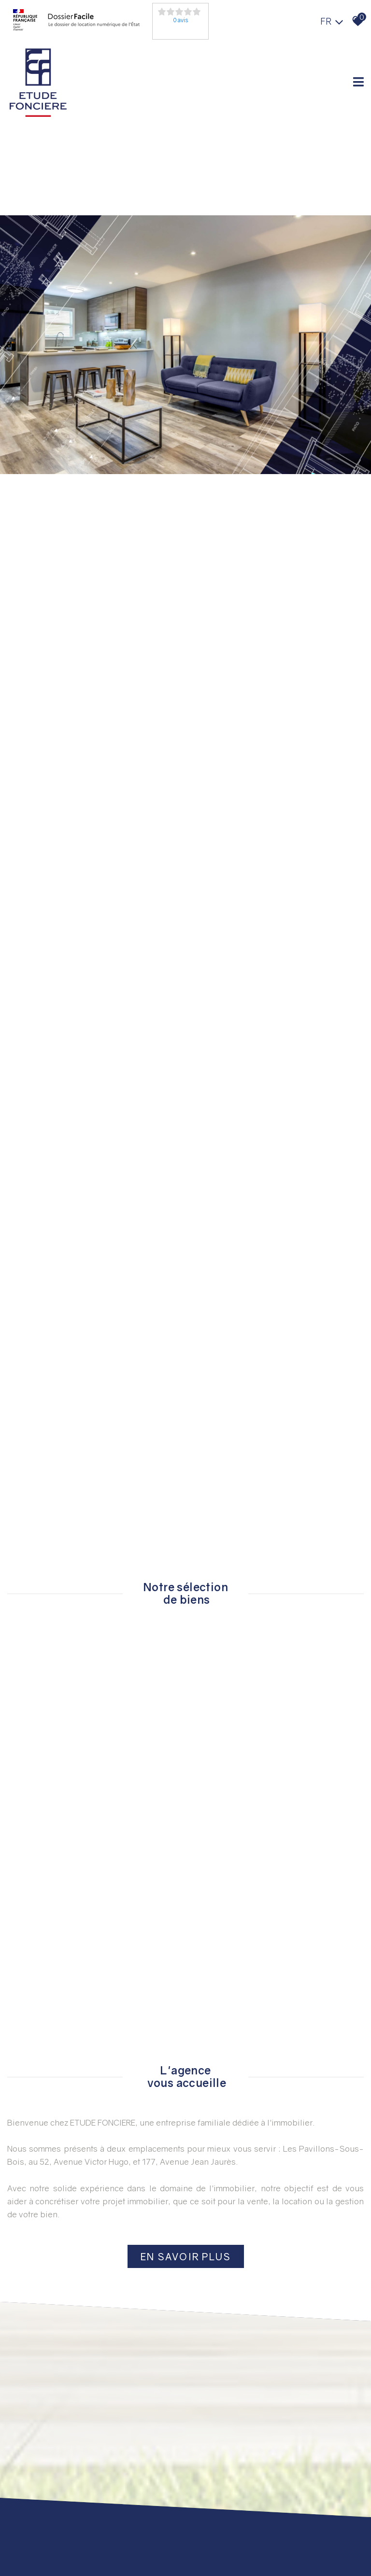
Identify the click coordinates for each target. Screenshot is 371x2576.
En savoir (186, 2256)
